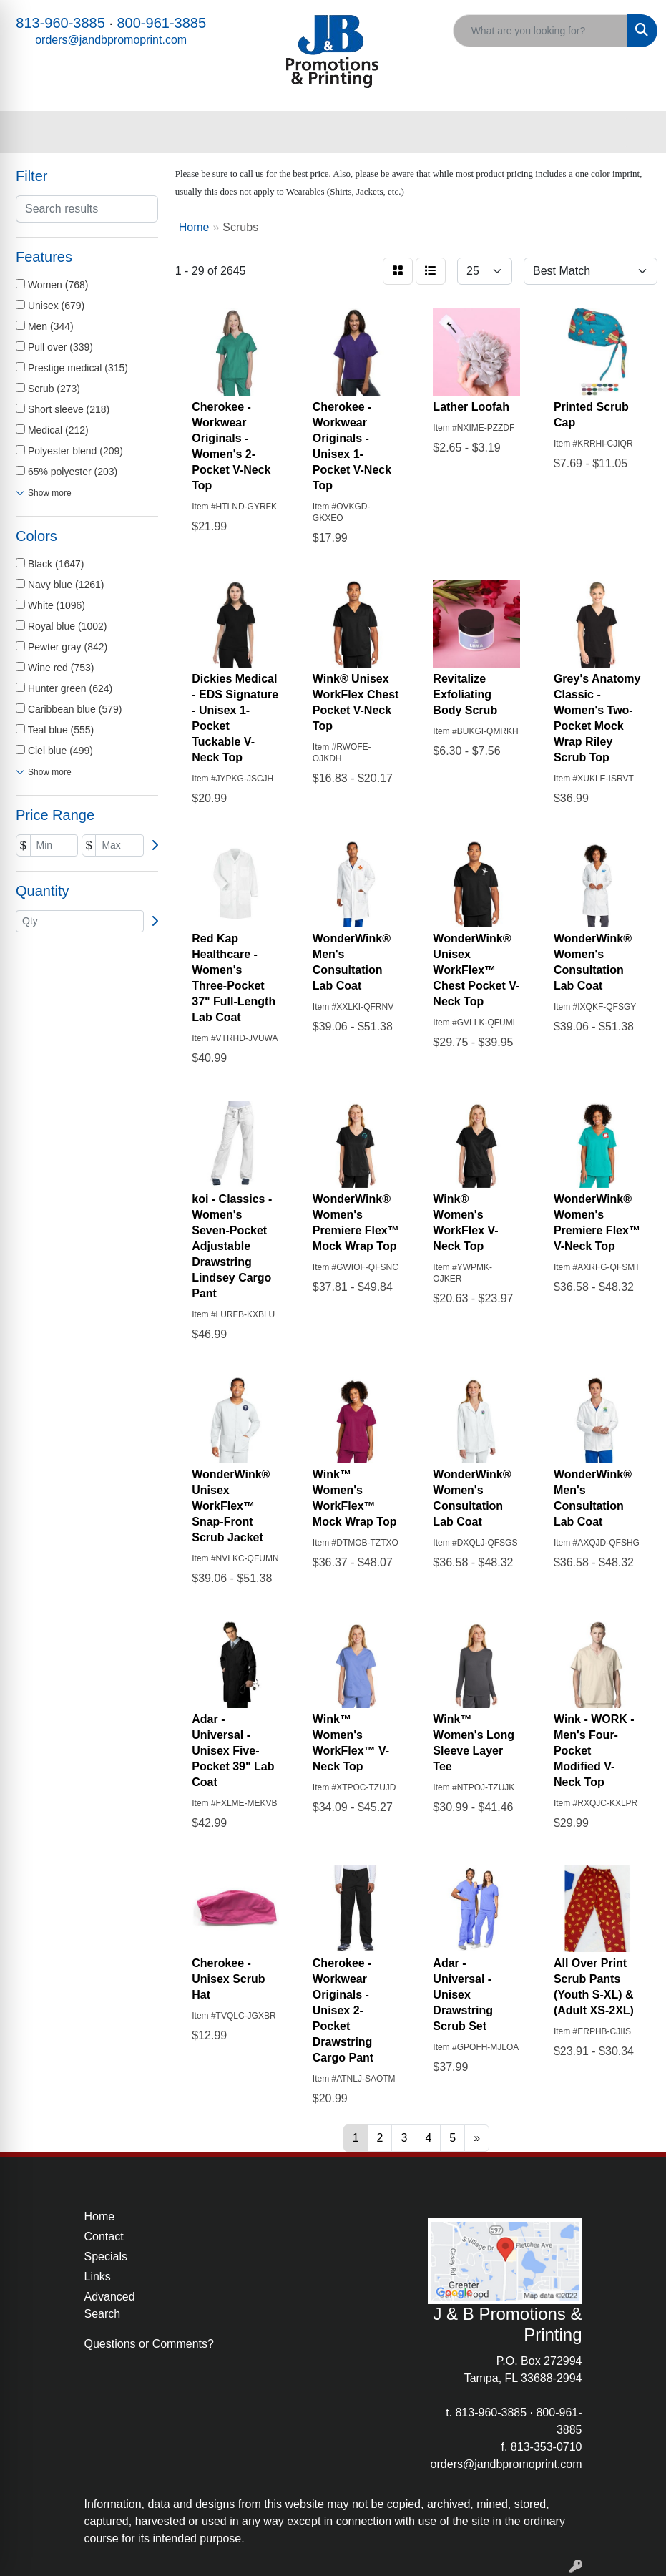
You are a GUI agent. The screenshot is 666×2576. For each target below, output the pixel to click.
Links (97, 2276)
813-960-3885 (60, 23)
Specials (105, 2256)
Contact (104, 2236)
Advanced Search (109, 2305)
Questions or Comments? (149, 2344)
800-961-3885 (162, 23)
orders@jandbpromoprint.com (111, 40)
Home (99, 2216)
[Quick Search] (540, 30)
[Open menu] (637, 132)
